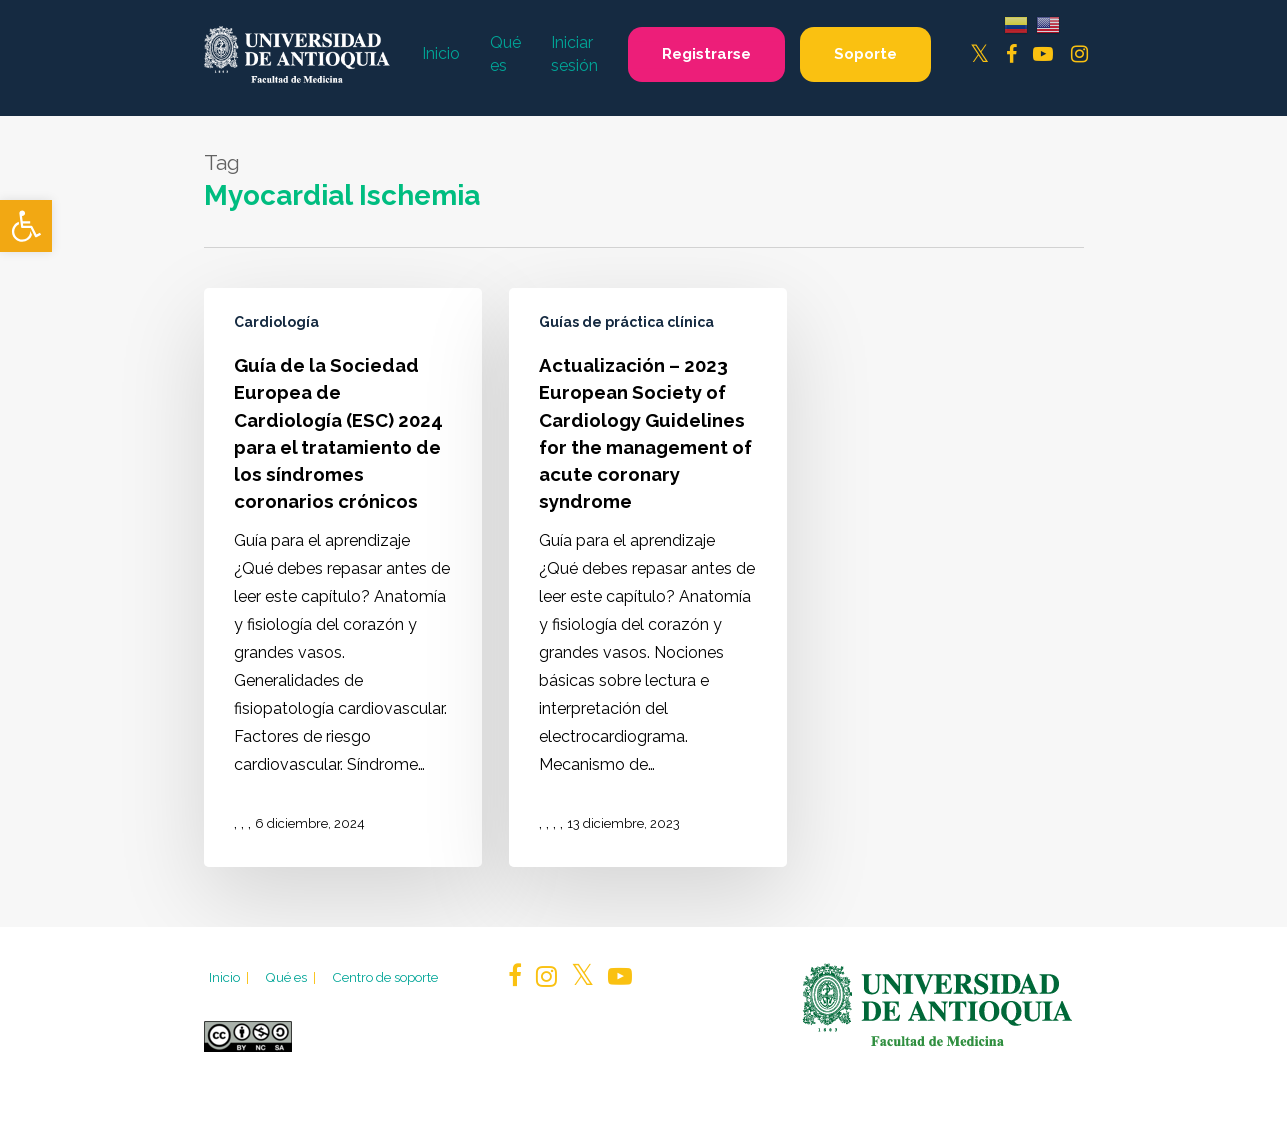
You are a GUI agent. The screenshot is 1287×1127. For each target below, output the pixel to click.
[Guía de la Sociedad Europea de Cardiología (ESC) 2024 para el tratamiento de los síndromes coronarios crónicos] (343, 577)
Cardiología (276, 322)
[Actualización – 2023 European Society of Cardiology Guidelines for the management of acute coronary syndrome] (648, 577)
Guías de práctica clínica (626, 322)
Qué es (292, 977)
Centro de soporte (385, 977)
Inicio (230, 977)
